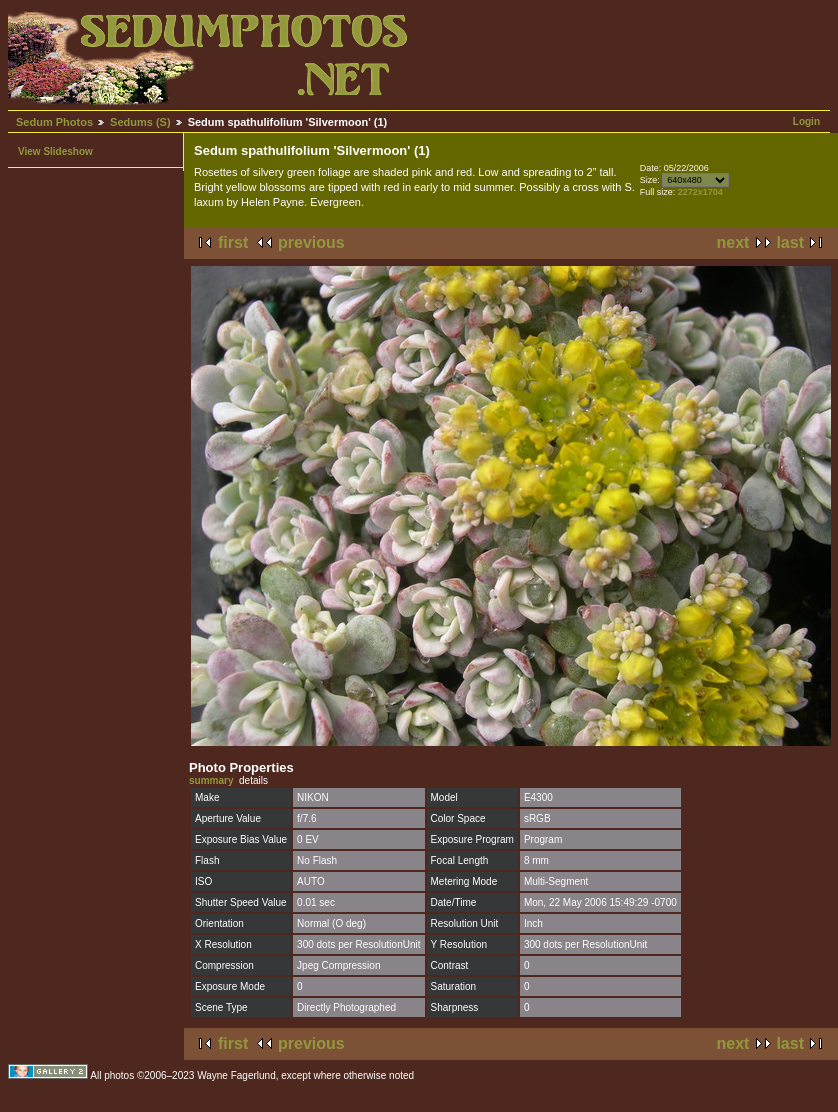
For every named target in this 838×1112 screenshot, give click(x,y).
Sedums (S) (140, 122)
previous (311, 242)
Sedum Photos (54, 122)
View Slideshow (55, 151)
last (790, 242)
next (733, 242)
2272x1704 (700, 192)
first (233, 242)
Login (806, 121)
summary (211, 780)
